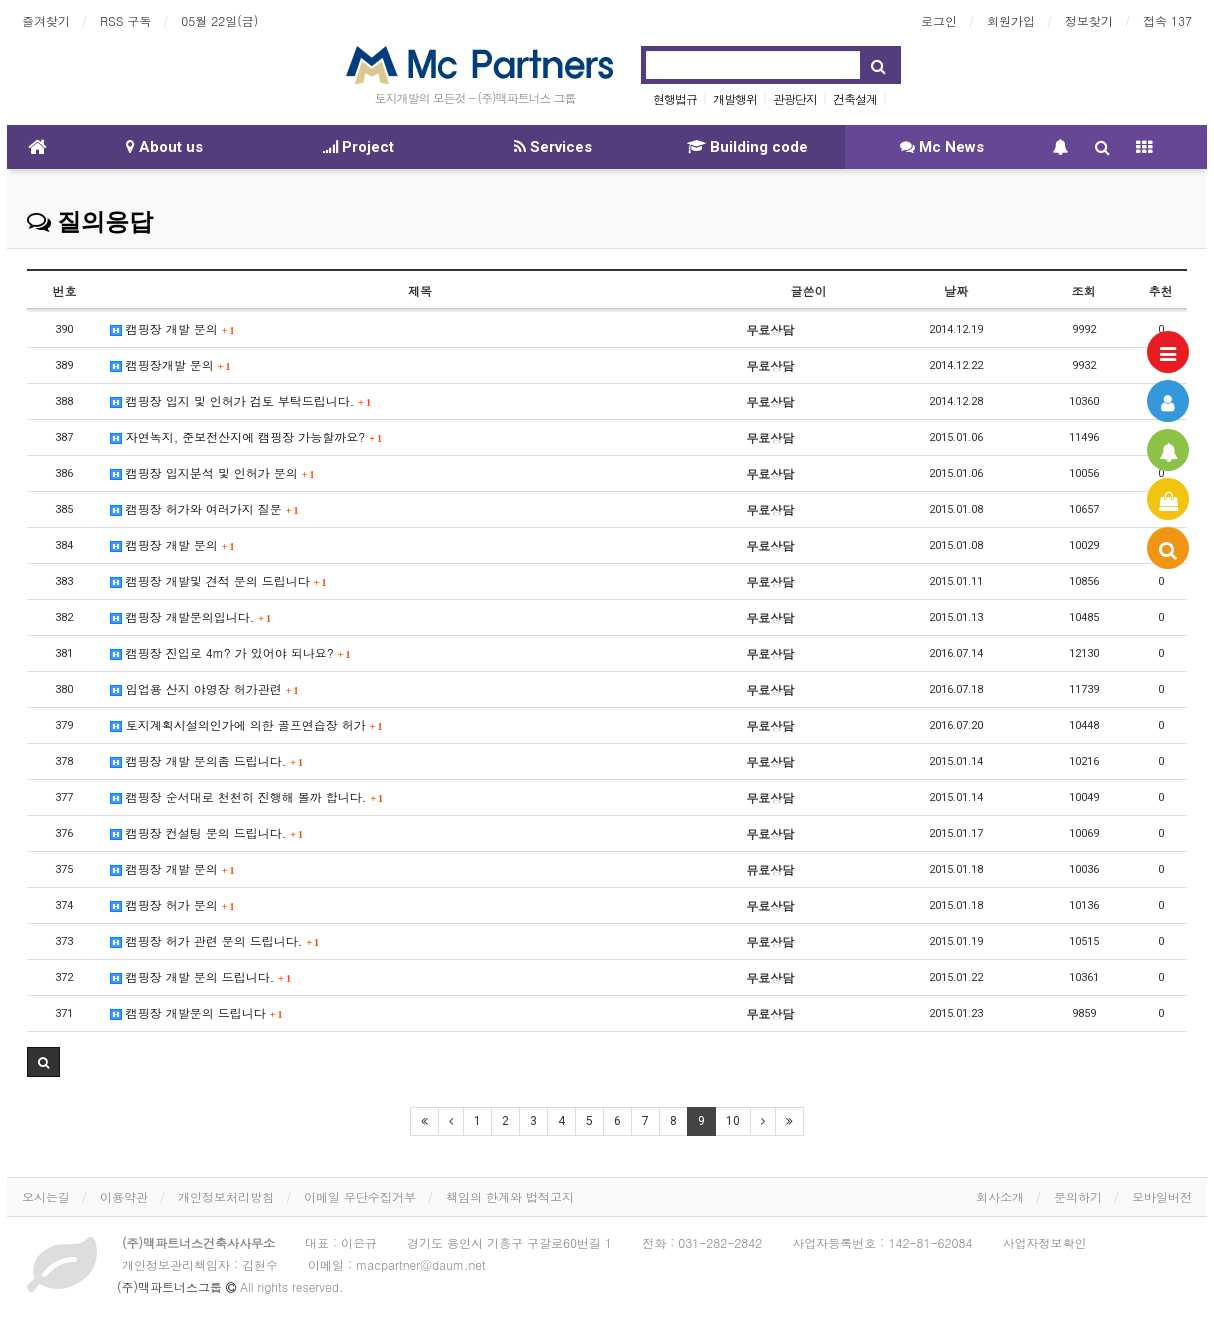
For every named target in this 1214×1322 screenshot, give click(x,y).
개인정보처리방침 (226, 1196)
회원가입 (1011, 20)
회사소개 (1000, 1196)
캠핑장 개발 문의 (172, 328)
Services (553, 147)
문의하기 (1078, 1196)
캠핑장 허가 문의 (172, 904)
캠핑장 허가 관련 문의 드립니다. (214, 940)
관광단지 (795, 98)
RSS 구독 (125, 20)
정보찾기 (1089, 20)
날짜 (956, 290)
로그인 (939, 20)
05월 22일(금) (219, 20)
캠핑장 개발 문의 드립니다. (200, 976)
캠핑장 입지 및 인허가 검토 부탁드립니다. (240, 400)
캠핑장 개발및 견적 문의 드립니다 (218, 580)
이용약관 (124, 1196)
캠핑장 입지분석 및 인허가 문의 (212, 472)
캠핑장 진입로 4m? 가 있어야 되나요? (230, 652)
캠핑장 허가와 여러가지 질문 (204, 508)
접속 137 (1167, 20)
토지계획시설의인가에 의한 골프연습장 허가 (246, 724)
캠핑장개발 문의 (170, 364)
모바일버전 (1162, 1196)
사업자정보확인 (1045, 1242)
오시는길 (46, 1196)
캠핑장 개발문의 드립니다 (196, 1012)
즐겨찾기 (46, 20)
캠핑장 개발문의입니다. (190, 616)
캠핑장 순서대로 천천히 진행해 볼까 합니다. (246, 796)
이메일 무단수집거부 (360, 1196)
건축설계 (855, 98)
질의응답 (90, 222)
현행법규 (675, 98)
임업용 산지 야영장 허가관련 (204, 688)
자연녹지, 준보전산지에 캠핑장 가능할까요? (246, 436)
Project (358, 147)
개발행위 (735, 98)
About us (164, 147)
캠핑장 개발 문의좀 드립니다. (206, 760)
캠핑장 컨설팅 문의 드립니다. (206, 832)
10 (733, 1121)
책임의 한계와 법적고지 (510, 1196)
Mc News (942, 147)
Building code (747, 147)
